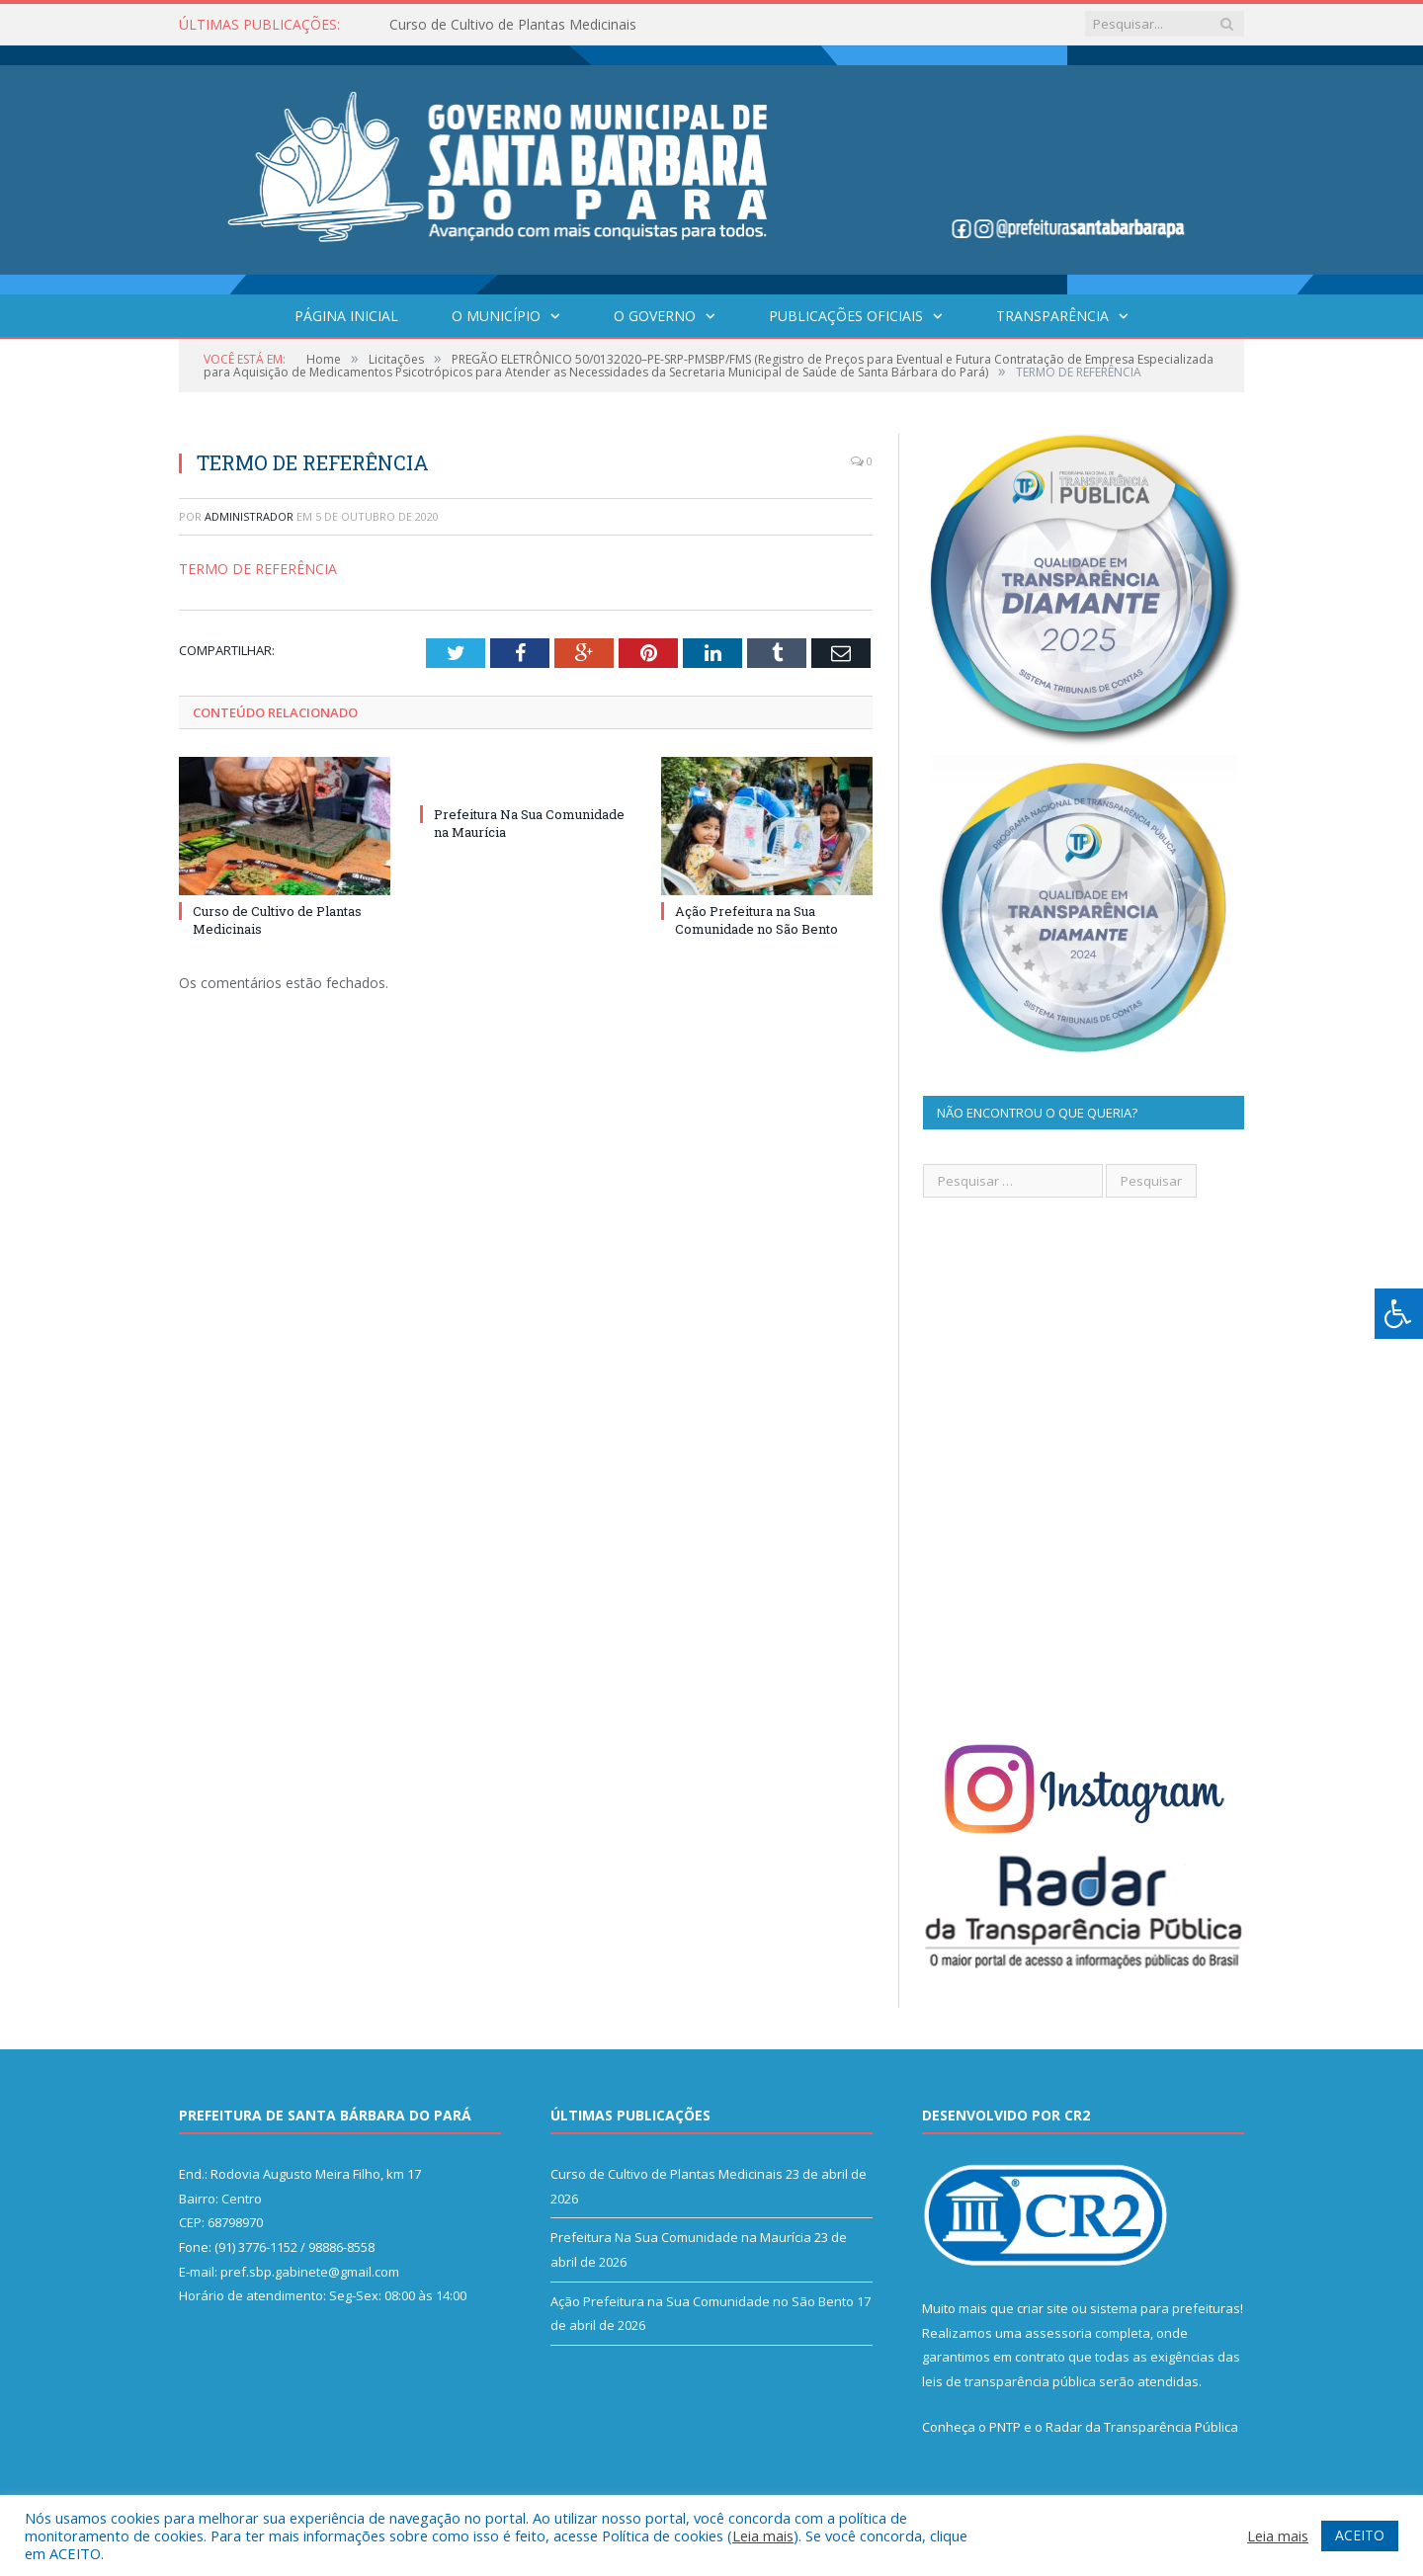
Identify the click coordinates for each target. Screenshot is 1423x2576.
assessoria (1058, 2333)
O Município (496, 315)
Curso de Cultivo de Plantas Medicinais (512, 25)
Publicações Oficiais (846, 315)
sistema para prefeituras (1165, 2308)
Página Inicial (346, 315)
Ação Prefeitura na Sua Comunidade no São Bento (756, 920)
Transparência (1052, 315)
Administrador (249, 516)
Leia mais (763, 2535)
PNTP (1005, 2427)
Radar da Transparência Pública (1142, 2427)
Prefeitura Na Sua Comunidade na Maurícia (680, 2237)
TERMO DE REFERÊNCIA (258, 568)
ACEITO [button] (1359, 2535)
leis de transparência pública (1009, 2381)
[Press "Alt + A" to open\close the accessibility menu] (1399, 1313)
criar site (1042, 2308)
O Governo (655, 315)
